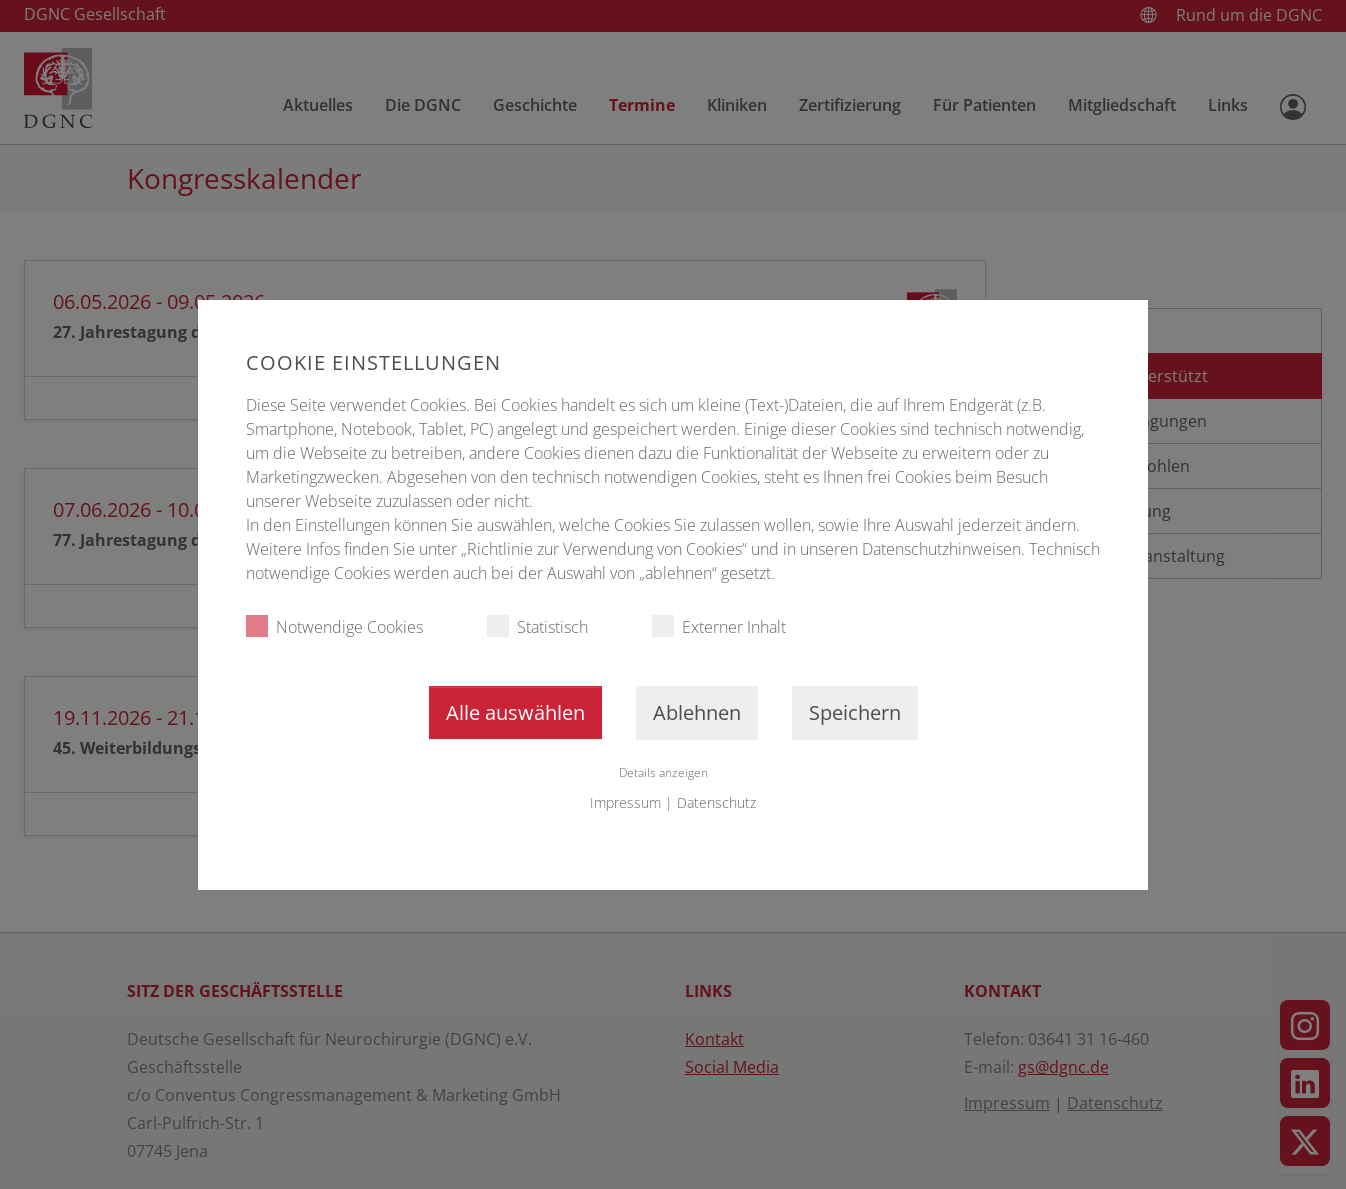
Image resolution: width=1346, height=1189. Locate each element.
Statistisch (537, 626)
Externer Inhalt (719, 626)
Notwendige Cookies (334, 626)
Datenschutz (716, 802)
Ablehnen (697, 712)
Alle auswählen (515, 712)
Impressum (625, 802)
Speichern (855, 712)
